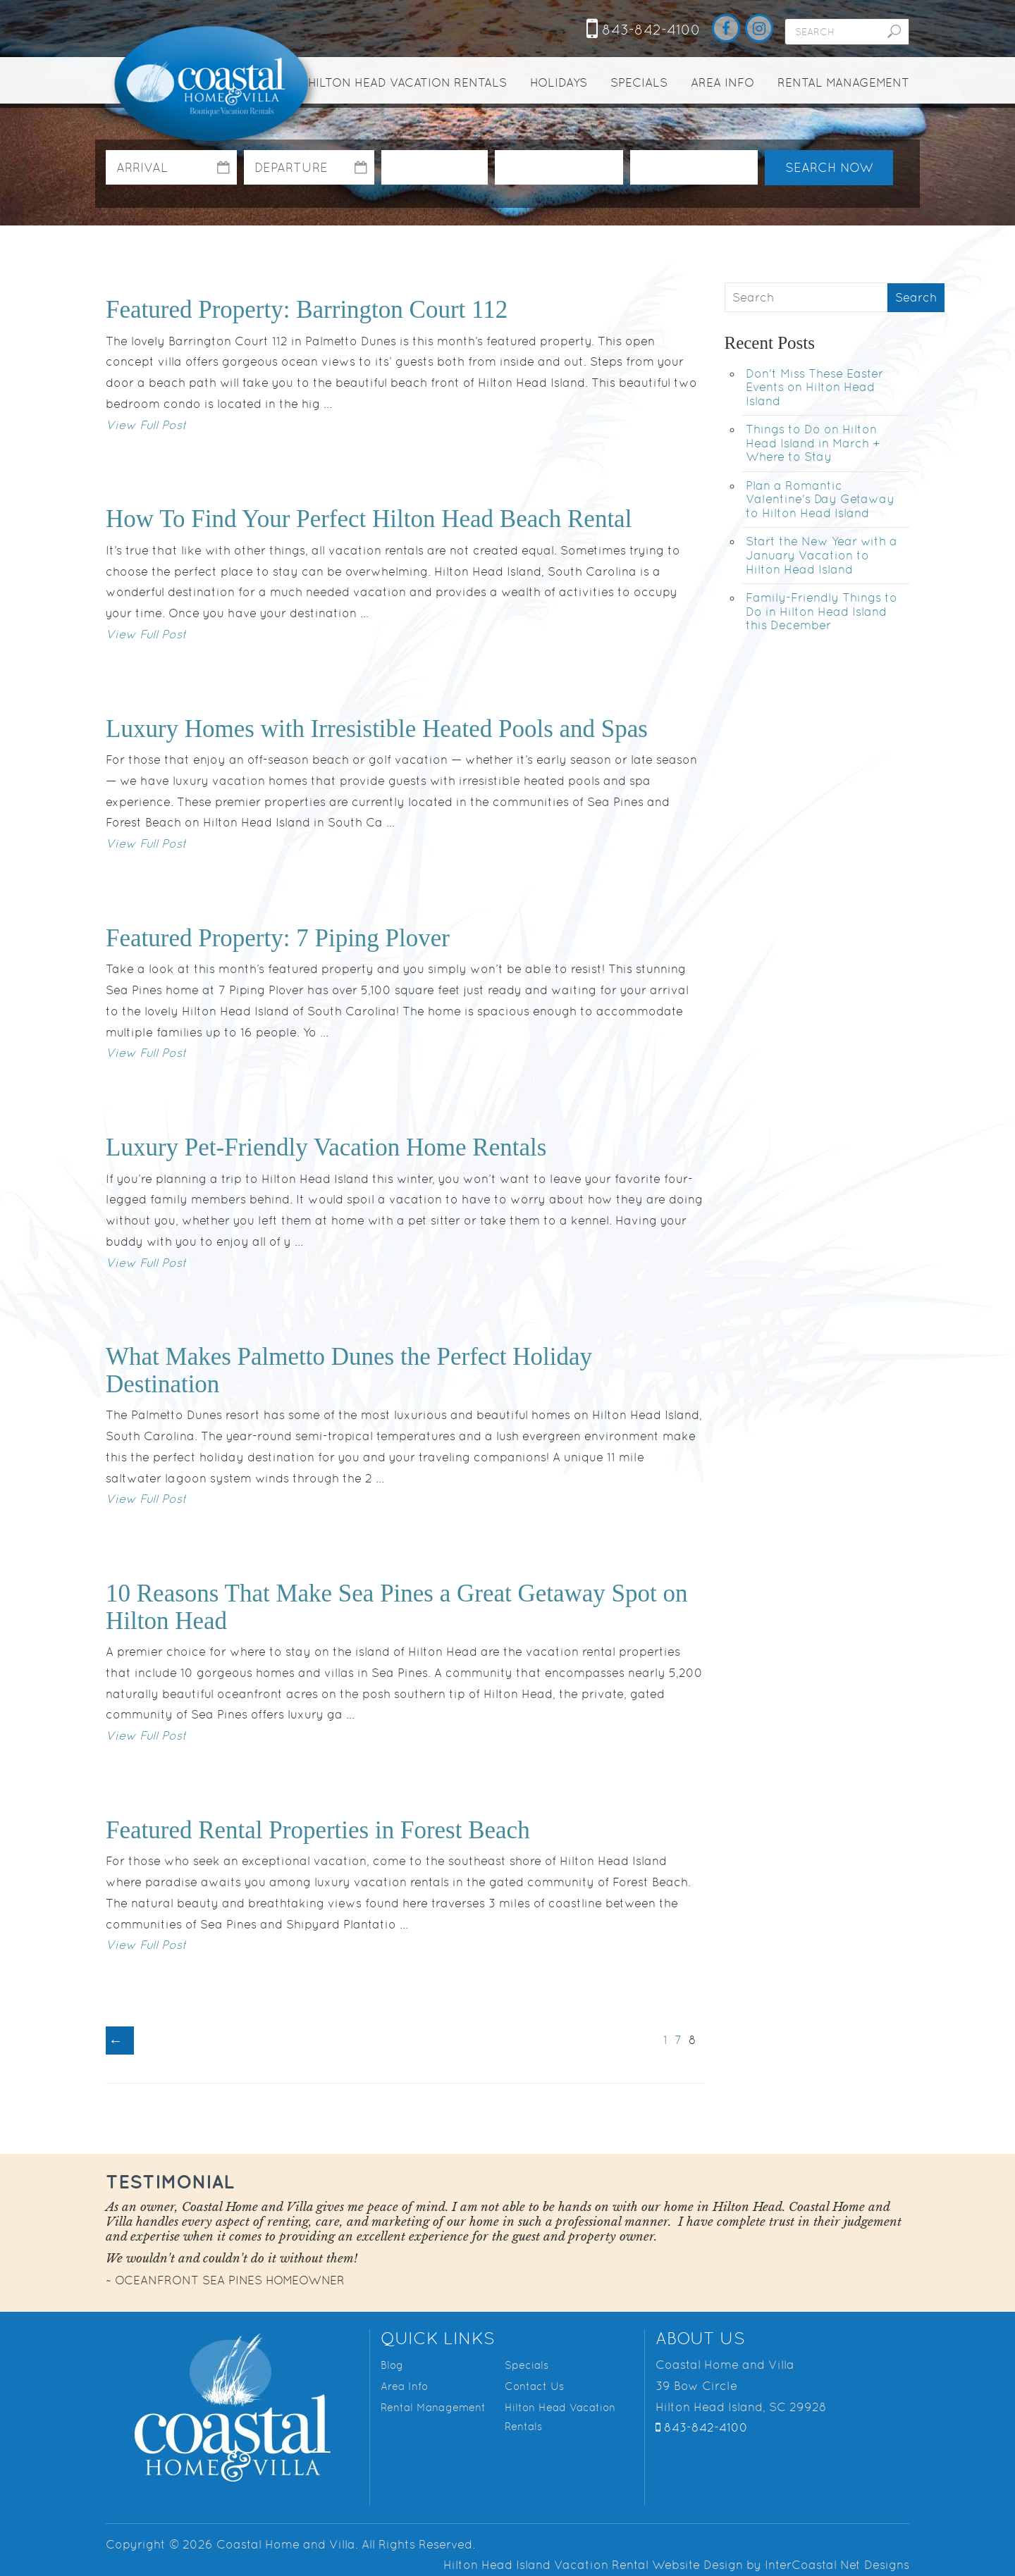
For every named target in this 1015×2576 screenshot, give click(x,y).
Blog (392, 2365)
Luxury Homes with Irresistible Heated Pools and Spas (377, 729)
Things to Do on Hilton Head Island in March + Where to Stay (813, 443)
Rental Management (843, 82)
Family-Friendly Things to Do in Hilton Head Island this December (821, 611)
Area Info (722, 82)
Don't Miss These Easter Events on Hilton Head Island (814, 387)
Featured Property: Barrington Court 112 (307, 309)
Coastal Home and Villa (213, 85)
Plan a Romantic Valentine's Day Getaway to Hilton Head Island (820, 499)
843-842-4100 (643, 29)
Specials (639, 82)
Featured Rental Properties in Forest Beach (318, 1830)
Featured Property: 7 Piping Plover (278, 938)
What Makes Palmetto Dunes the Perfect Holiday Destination (349, 1370)
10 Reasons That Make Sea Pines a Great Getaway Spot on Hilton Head (397, 1607)
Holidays (558, 82)
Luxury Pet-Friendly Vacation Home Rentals (326, 1147)
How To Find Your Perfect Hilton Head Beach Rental (369, 519)
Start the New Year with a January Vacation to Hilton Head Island (821, 555)
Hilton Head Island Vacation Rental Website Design (593, 2565)
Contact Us (534, 2386)
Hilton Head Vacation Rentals (407, 82)
